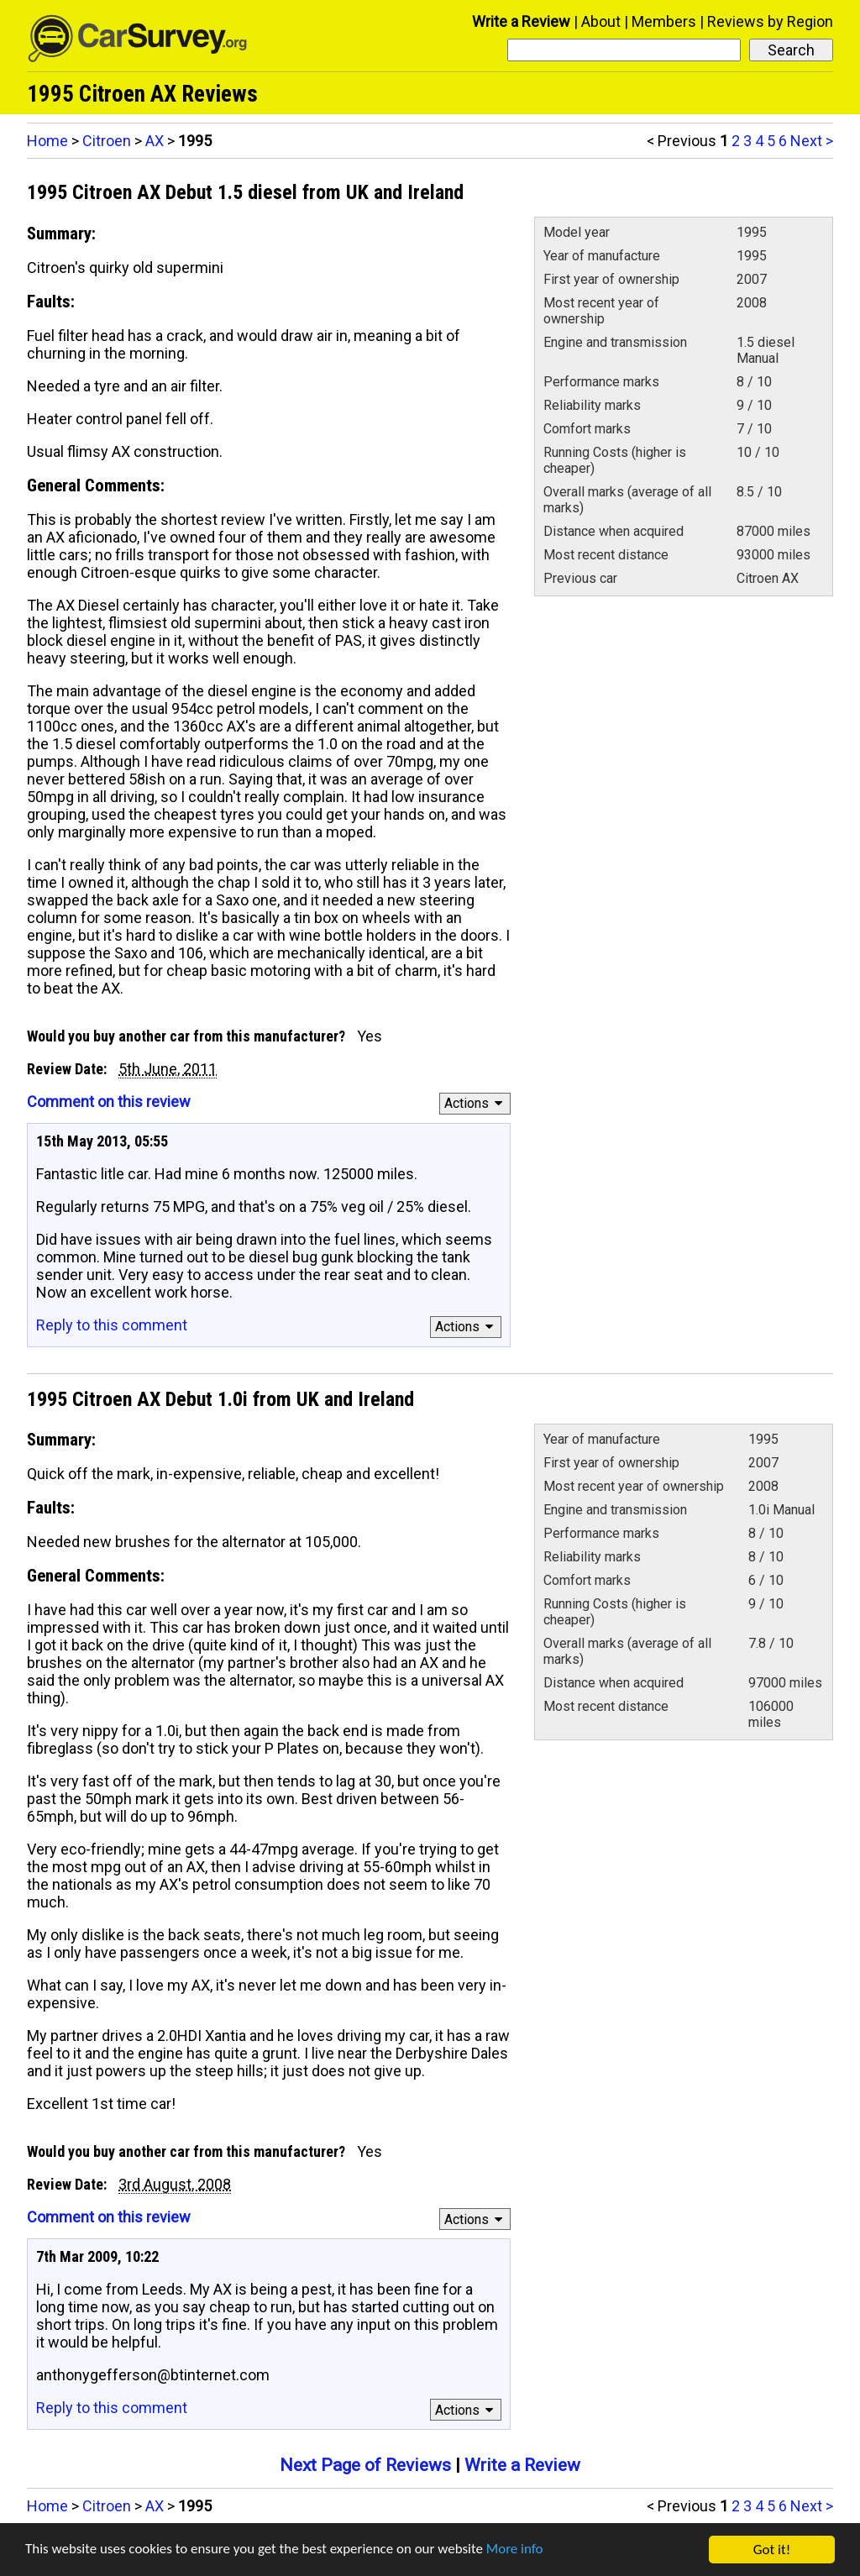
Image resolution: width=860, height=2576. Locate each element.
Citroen (106, 141)
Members (664, 21)
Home (47, 141)
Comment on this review (109, 1101)
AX (154, 141)
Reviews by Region (770, 21)
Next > (811, 141)
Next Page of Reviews (365, 2465)
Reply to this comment (111, 1325)
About (601, 21)
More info (516, 2552)
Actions (475, 1103)
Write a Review (521, 21)
